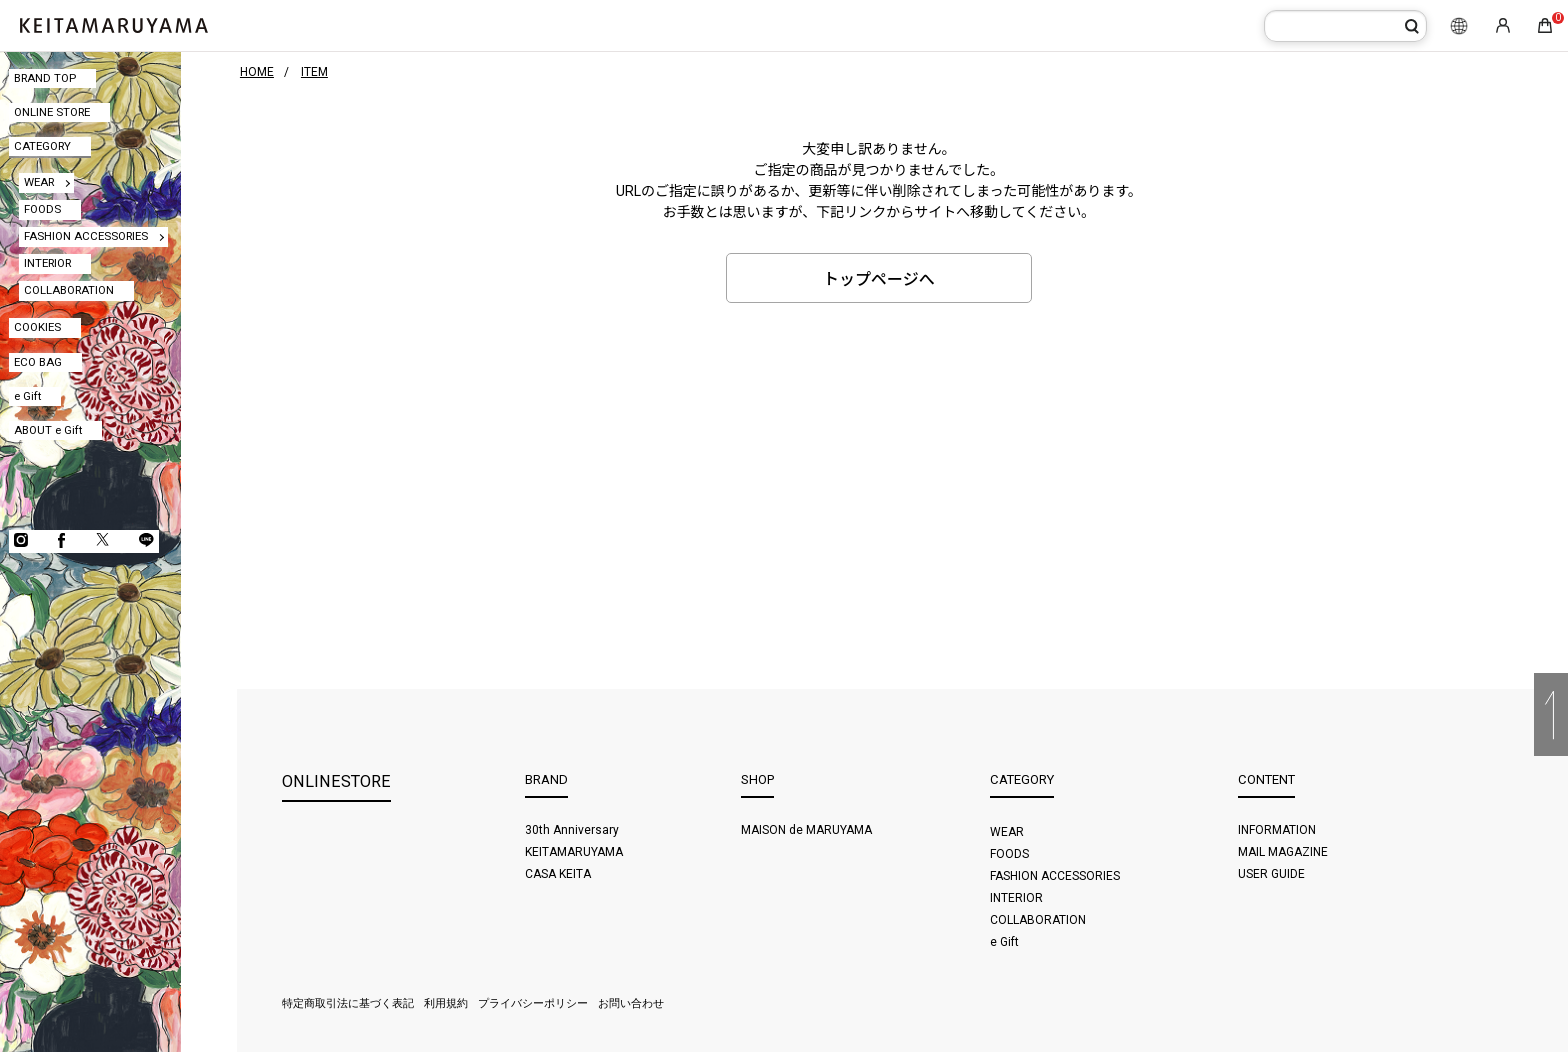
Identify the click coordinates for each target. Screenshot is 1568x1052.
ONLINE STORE (52, 112)
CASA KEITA (558, 874)
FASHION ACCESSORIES (86, 236)
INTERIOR (47, 263)
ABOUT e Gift (48, 430)
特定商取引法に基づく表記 (348, 1003)
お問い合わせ (631, 1003)
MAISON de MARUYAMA (806, 830)
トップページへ (879, 279)
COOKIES (37, 327)
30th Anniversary (572, 830)
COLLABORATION (69, 290)
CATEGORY (42, 146)
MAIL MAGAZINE (1283, 852)
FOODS (42, 209)
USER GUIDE (1271, 874)
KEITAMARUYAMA (574, 852)
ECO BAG (38, 362)
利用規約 (446, 1003)
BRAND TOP (45, 78)
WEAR (39, 182)
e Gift (27, 396)
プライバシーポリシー (533, 1003)
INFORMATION (1277, 830)
